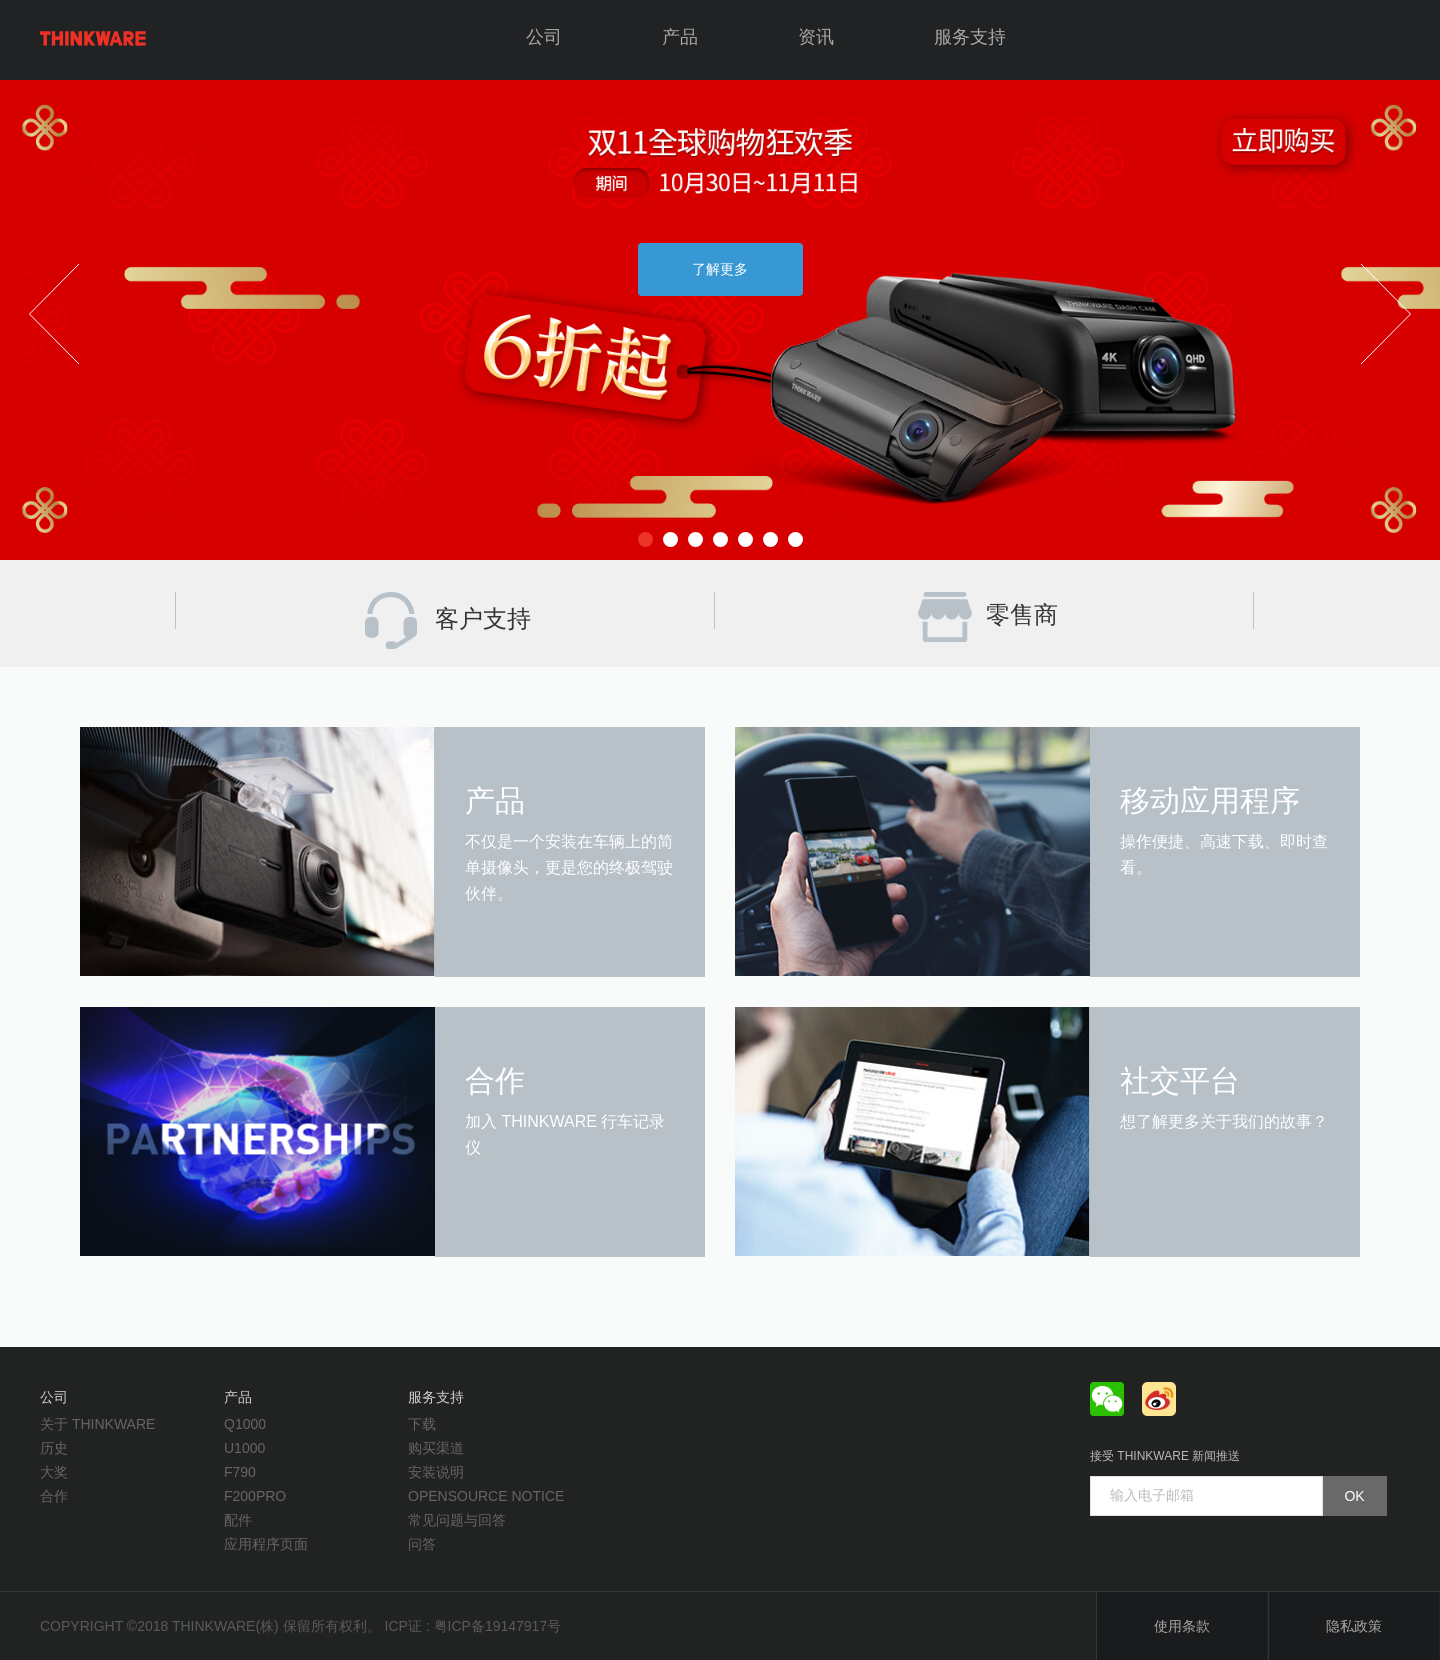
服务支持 (970, 37)
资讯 (816, 37)
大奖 (54, 1472)
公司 (544, 37)
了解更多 (720, 269)
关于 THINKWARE (97, 1424)
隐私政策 (1354, 1626)
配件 (238, 1520)
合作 (54, 1496)
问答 (422, 1544)
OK (1354, 1496)
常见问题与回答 (457, 1520)
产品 (680, 37)
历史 (54, 1448)
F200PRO (255, 1496)
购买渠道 (436, 1448)
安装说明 (436, 1472)
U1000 (244, 1448)
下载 (422, 1424)
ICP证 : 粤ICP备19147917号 (473, 1626)
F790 (240, 1472)
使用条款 (1182, 1626)
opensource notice (486, 1496)
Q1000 (245, 1424)
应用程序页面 (266, 1544)
